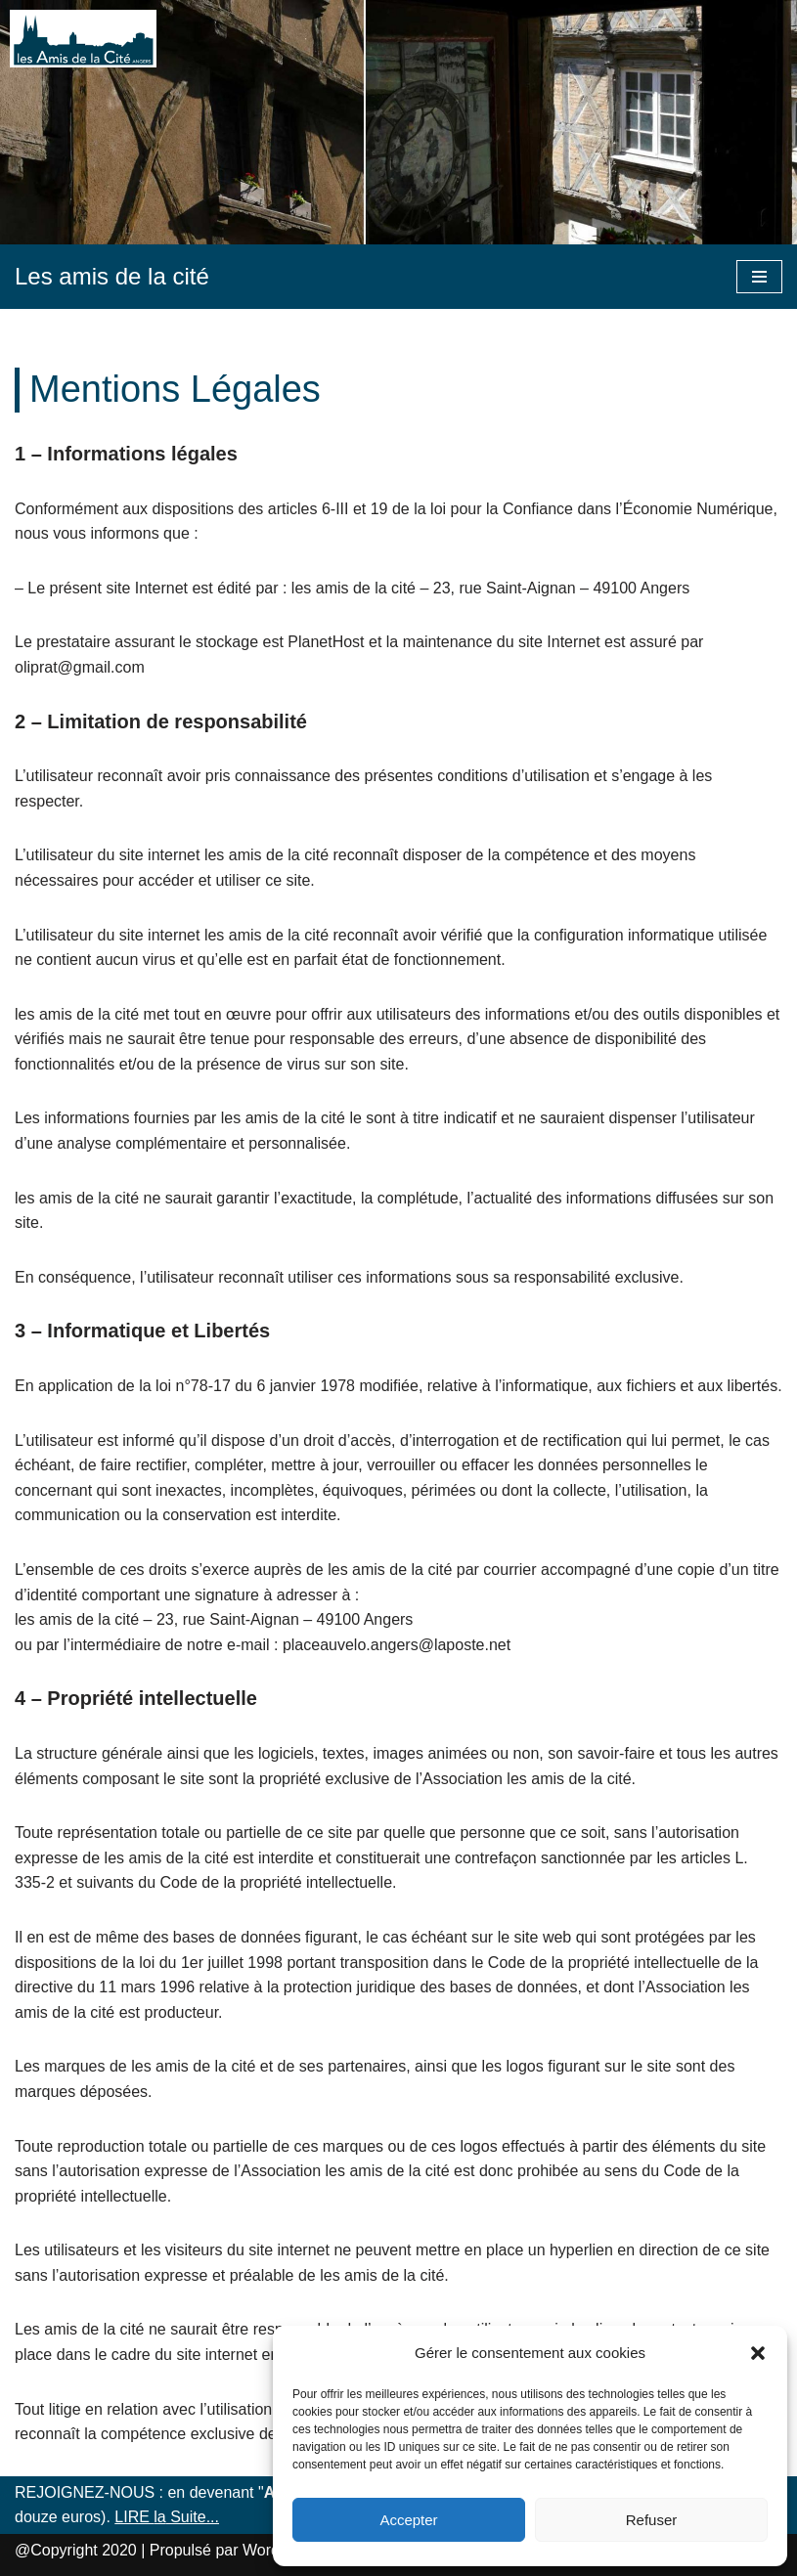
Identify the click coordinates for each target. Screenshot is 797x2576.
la (159, 2517)
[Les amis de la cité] (112, 276)
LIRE (134, 2517)
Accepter (408, 2519)
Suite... (192, 2517)
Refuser (652, 2519)
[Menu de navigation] (759, 276)
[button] (758, 2353)
